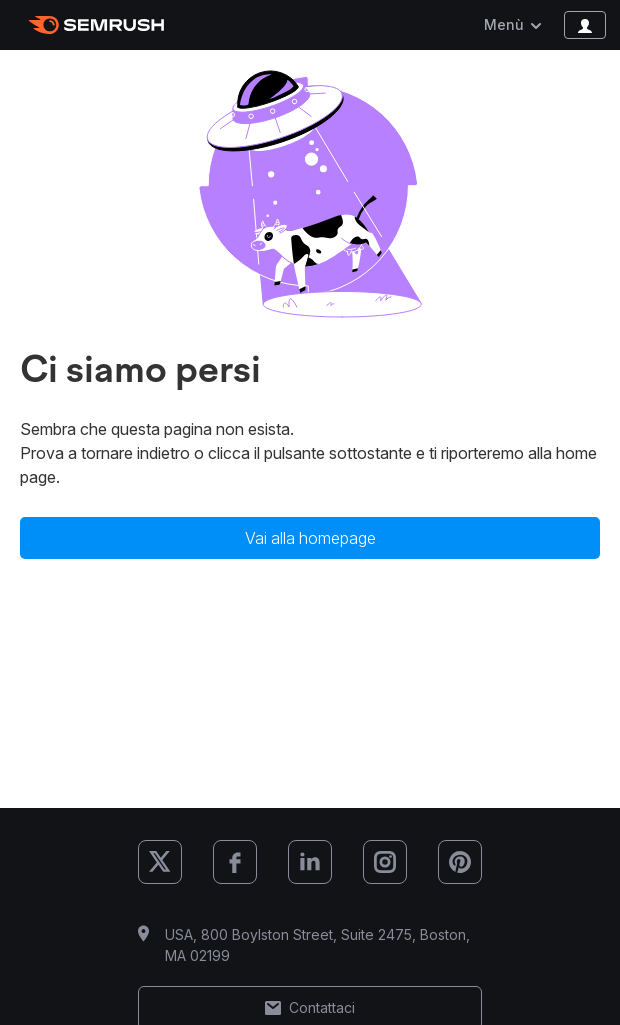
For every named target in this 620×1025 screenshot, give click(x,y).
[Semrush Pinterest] (460, 862)
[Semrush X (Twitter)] (160, 862)
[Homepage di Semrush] (96, 25)
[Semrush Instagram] (385, 862)
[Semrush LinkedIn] (310, 862)
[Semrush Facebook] (235, 862)
